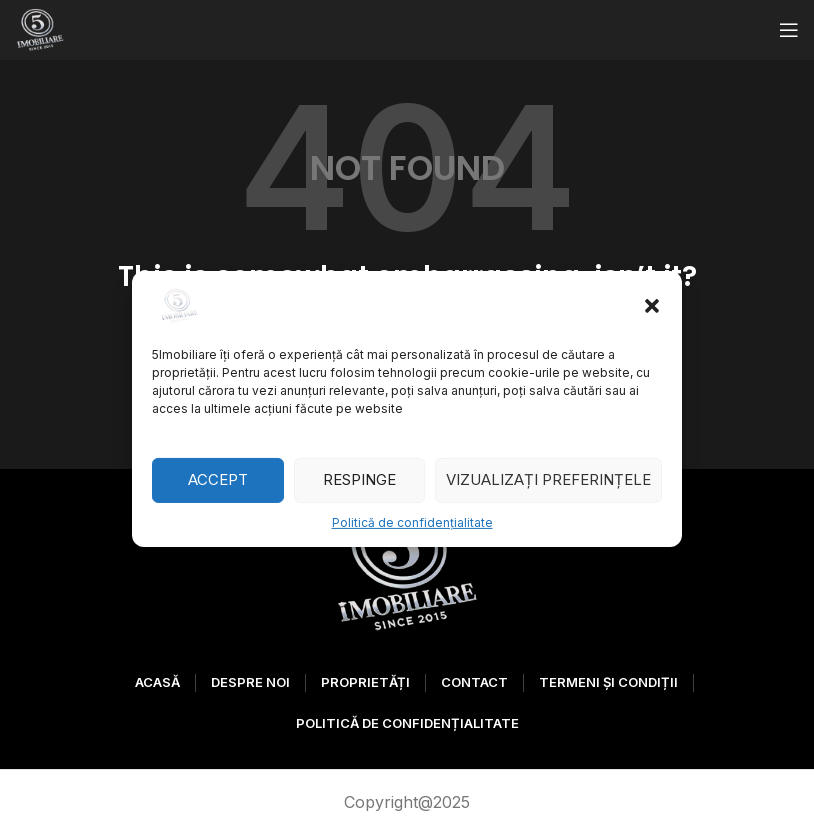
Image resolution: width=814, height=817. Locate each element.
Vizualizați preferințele (548, 479)
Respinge (359, 479)
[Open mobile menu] (789, 30)
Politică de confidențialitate (412, 521)
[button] (652, 305)
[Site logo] (40, 28)
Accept (218, 479)
